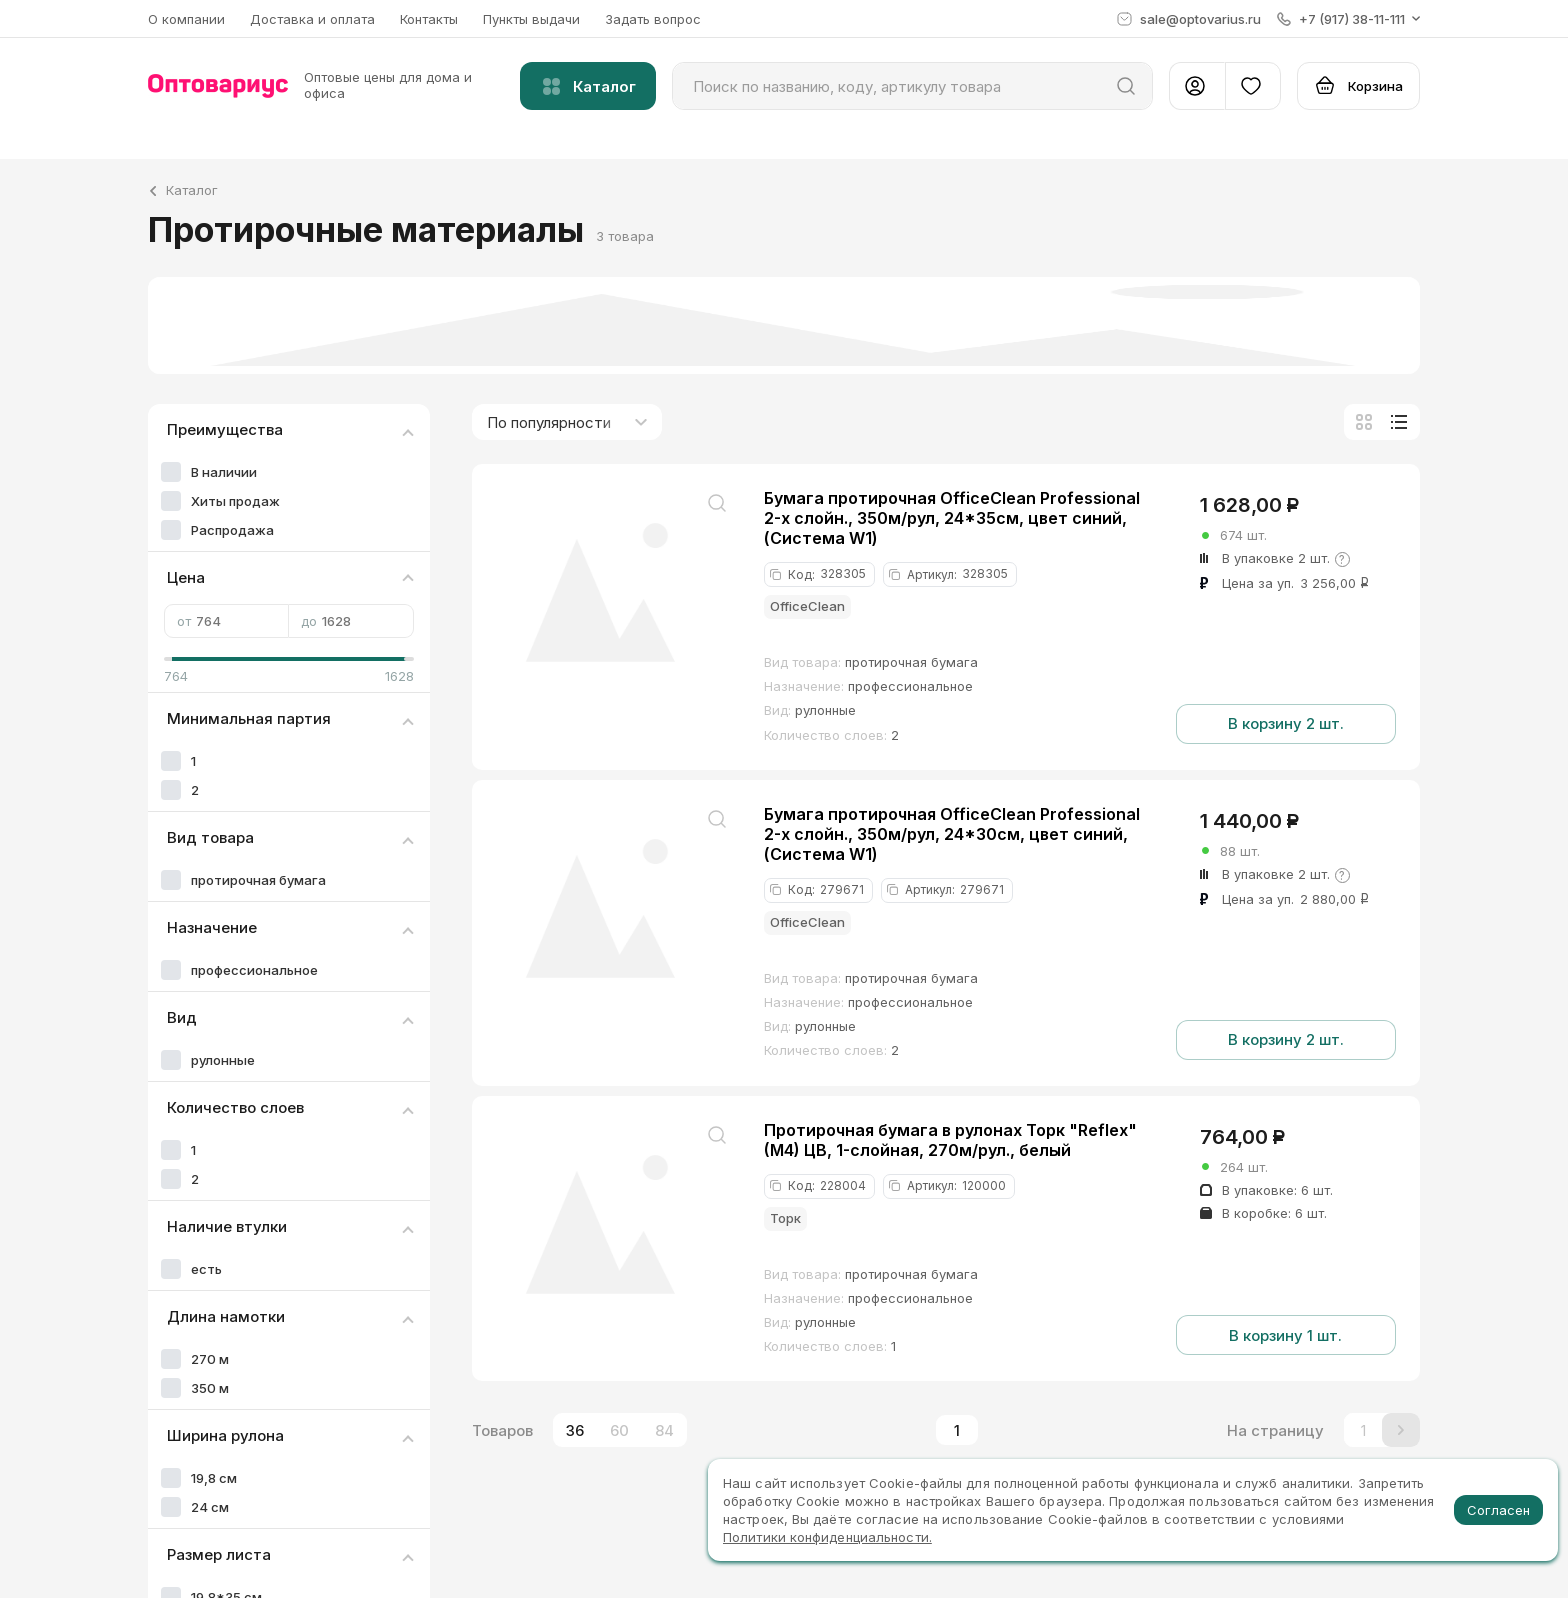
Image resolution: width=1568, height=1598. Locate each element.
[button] (1348, 19)
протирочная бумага (258, 880)
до (351, 621)
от (226, 621)
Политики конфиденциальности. (827, 1537)
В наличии (224, 472)
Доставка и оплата (312, 19)
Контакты (429, 19)
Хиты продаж (235, 501)
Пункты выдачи (531, 19)
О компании (186, 19)
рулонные (223, 1060)
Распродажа (232, 530)
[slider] (172, 659)
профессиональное (254, 970)
